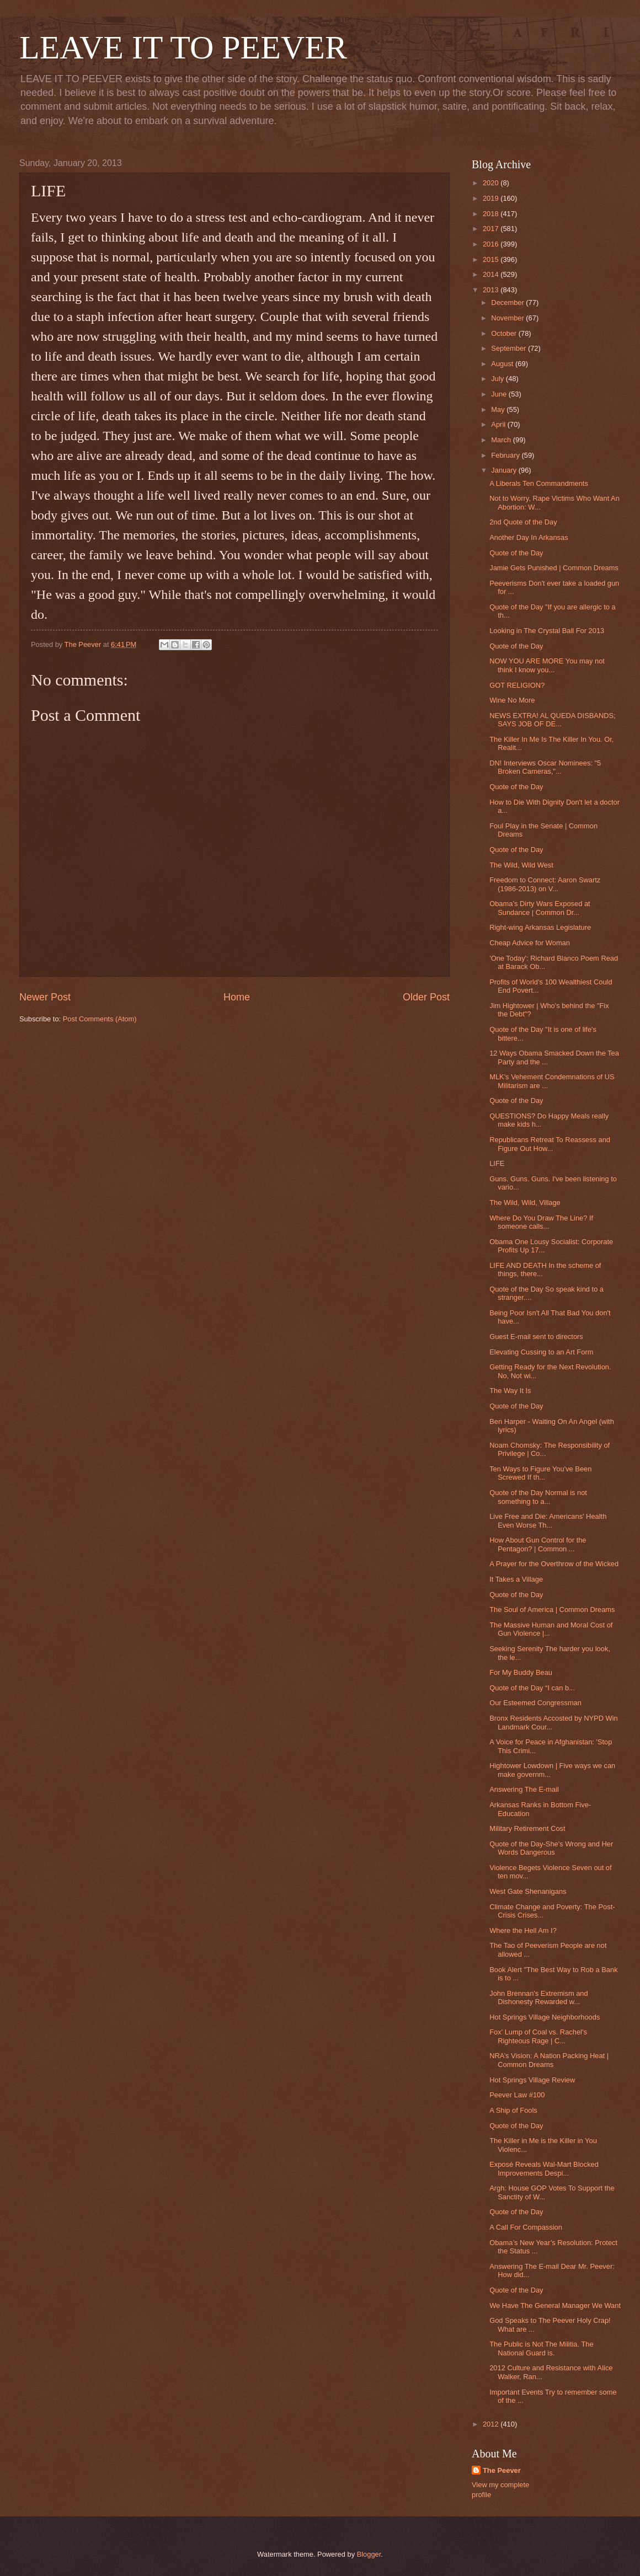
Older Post (426, 997)
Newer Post (45, 997)
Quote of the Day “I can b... (532, 1688)
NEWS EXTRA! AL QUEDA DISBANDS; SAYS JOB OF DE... (552, 719)
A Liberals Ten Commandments (538, 483)
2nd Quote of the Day (523, 522)
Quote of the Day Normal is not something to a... (538, 1496)
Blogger (369, 2554)
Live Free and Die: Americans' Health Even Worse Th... (547, 1520)
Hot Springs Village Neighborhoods (544, 2017)
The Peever (502, 2470)
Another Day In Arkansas (528, 537)
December (508, 302)
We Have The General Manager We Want (555, 2305)
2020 (491, 183)
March (502, 440)
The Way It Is (510, 1390)
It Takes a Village (516, 1579)
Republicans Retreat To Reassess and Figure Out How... (549, 1144)
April (499, 424)
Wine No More (512, 700)
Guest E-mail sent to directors (536, 1336)
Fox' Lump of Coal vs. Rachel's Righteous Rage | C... (538, 2036)
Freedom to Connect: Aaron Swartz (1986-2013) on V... (544, 884)
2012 (491, 2424)
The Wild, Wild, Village (525, 1202)
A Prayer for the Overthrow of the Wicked (553, 1564)
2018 (491, 214)
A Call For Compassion (525, 2227)
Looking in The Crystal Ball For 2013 (546, 630)
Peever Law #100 (517, 2095)
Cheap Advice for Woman (529, 943)
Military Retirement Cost (527, 1828)
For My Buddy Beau (520, 1672)
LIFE (496, 1163)
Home (236, 997)
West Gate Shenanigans (527, 1891)
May (498, 409)
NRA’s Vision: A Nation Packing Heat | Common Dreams (549, 2060)
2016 (491, 244)
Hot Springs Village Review (532, 2080)
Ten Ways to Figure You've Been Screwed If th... (540, 1473)
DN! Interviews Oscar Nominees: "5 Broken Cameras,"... (545, 767)
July (498, 378)
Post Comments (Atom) (100, 1019)
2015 (491, 259)
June (500, 394)
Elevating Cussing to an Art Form (541, 1352)
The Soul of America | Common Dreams (552, 1609)
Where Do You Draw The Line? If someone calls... (541, 1222)
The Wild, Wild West (521, 865)
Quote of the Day (516, 553)
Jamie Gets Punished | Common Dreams (553, 568)
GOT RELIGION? (517, 685)
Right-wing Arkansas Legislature (540, 927)
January (504, 470)
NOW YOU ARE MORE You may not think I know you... (547, 665)
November (508, 318)
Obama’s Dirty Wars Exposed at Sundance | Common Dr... (539, 907)
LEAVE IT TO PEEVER (183, 47)
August (503, 364)
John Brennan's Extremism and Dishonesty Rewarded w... (538, 1997)
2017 (491, 228)
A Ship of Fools (513, 2110)
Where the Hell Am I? (523, 1930)
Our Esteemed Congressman (535, 1703)
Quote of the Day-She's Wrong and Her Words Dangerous (551, 1848)
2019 (491, 198)
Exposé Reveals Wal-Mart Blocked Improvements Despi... (544, 2168)
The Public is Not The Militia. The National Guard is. (541, 2348)
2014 (491, 274)
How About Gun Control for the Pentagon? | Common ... (537, 1544)
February (506, 455)
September (509, 348)
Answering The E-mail (524, 1789)
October (504, 333)
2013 (491, 290)
